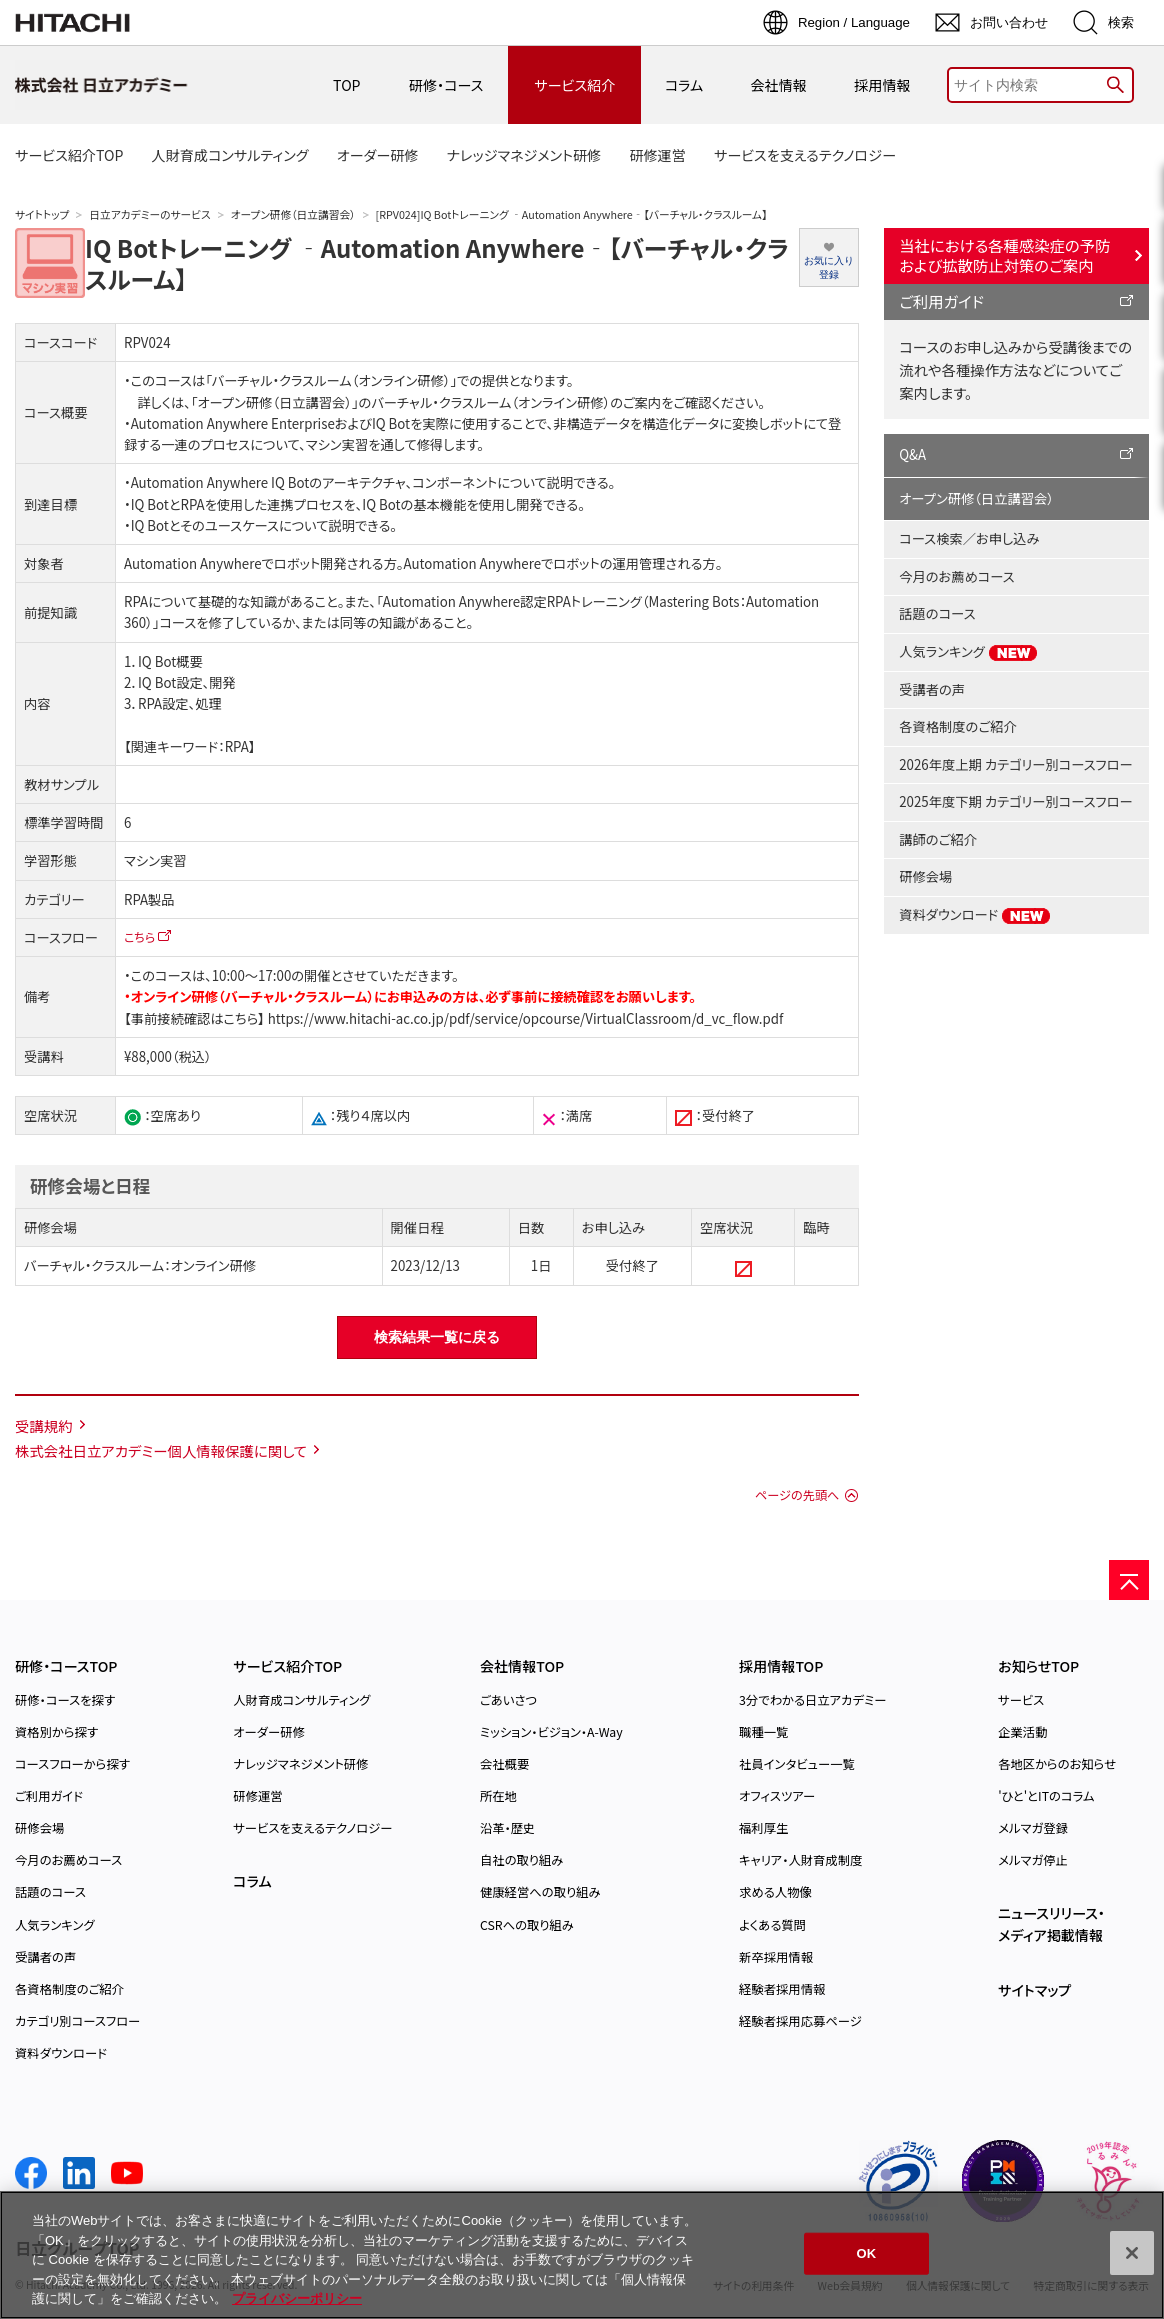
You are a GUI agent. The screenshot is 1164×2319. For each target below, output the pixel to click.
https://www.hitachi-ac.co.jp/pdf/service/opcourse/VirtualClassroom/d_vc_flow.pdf (524, 1018)
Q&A (912, 454)
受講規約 (44, 1425)
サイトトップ (42, 214)
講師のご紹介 (938, 839)
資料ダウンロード (975, 915)
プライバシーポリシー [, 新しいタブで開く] (297, 2298)
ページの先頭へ (797, 1495)
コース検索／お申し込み (969, 538)
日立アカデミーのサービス (149, 214)
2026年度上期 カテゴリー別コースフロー (1015, 764)
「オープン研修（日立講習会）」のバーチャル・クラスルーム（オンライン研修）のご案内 (426, 402)
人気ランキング (968, 652)
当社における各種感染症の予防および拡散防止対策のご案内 (1004, 255)
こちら (139, 936)
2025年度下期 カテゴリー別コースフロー (1015, 801)
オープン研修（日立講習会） (293, 214)
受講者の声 (932, 689)
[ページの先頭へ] (1129, 1580)
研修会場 (925, 876)
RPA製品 (149, 899)
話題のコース (937, 613)
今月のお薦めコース (956, 576)
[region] (582, 2255)
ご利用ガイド (941, 301)
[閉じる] (1132, 2253)
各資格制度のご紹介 (957, 726)
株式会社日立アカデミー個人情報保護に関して (161, 1450)
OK (867, 2253)
